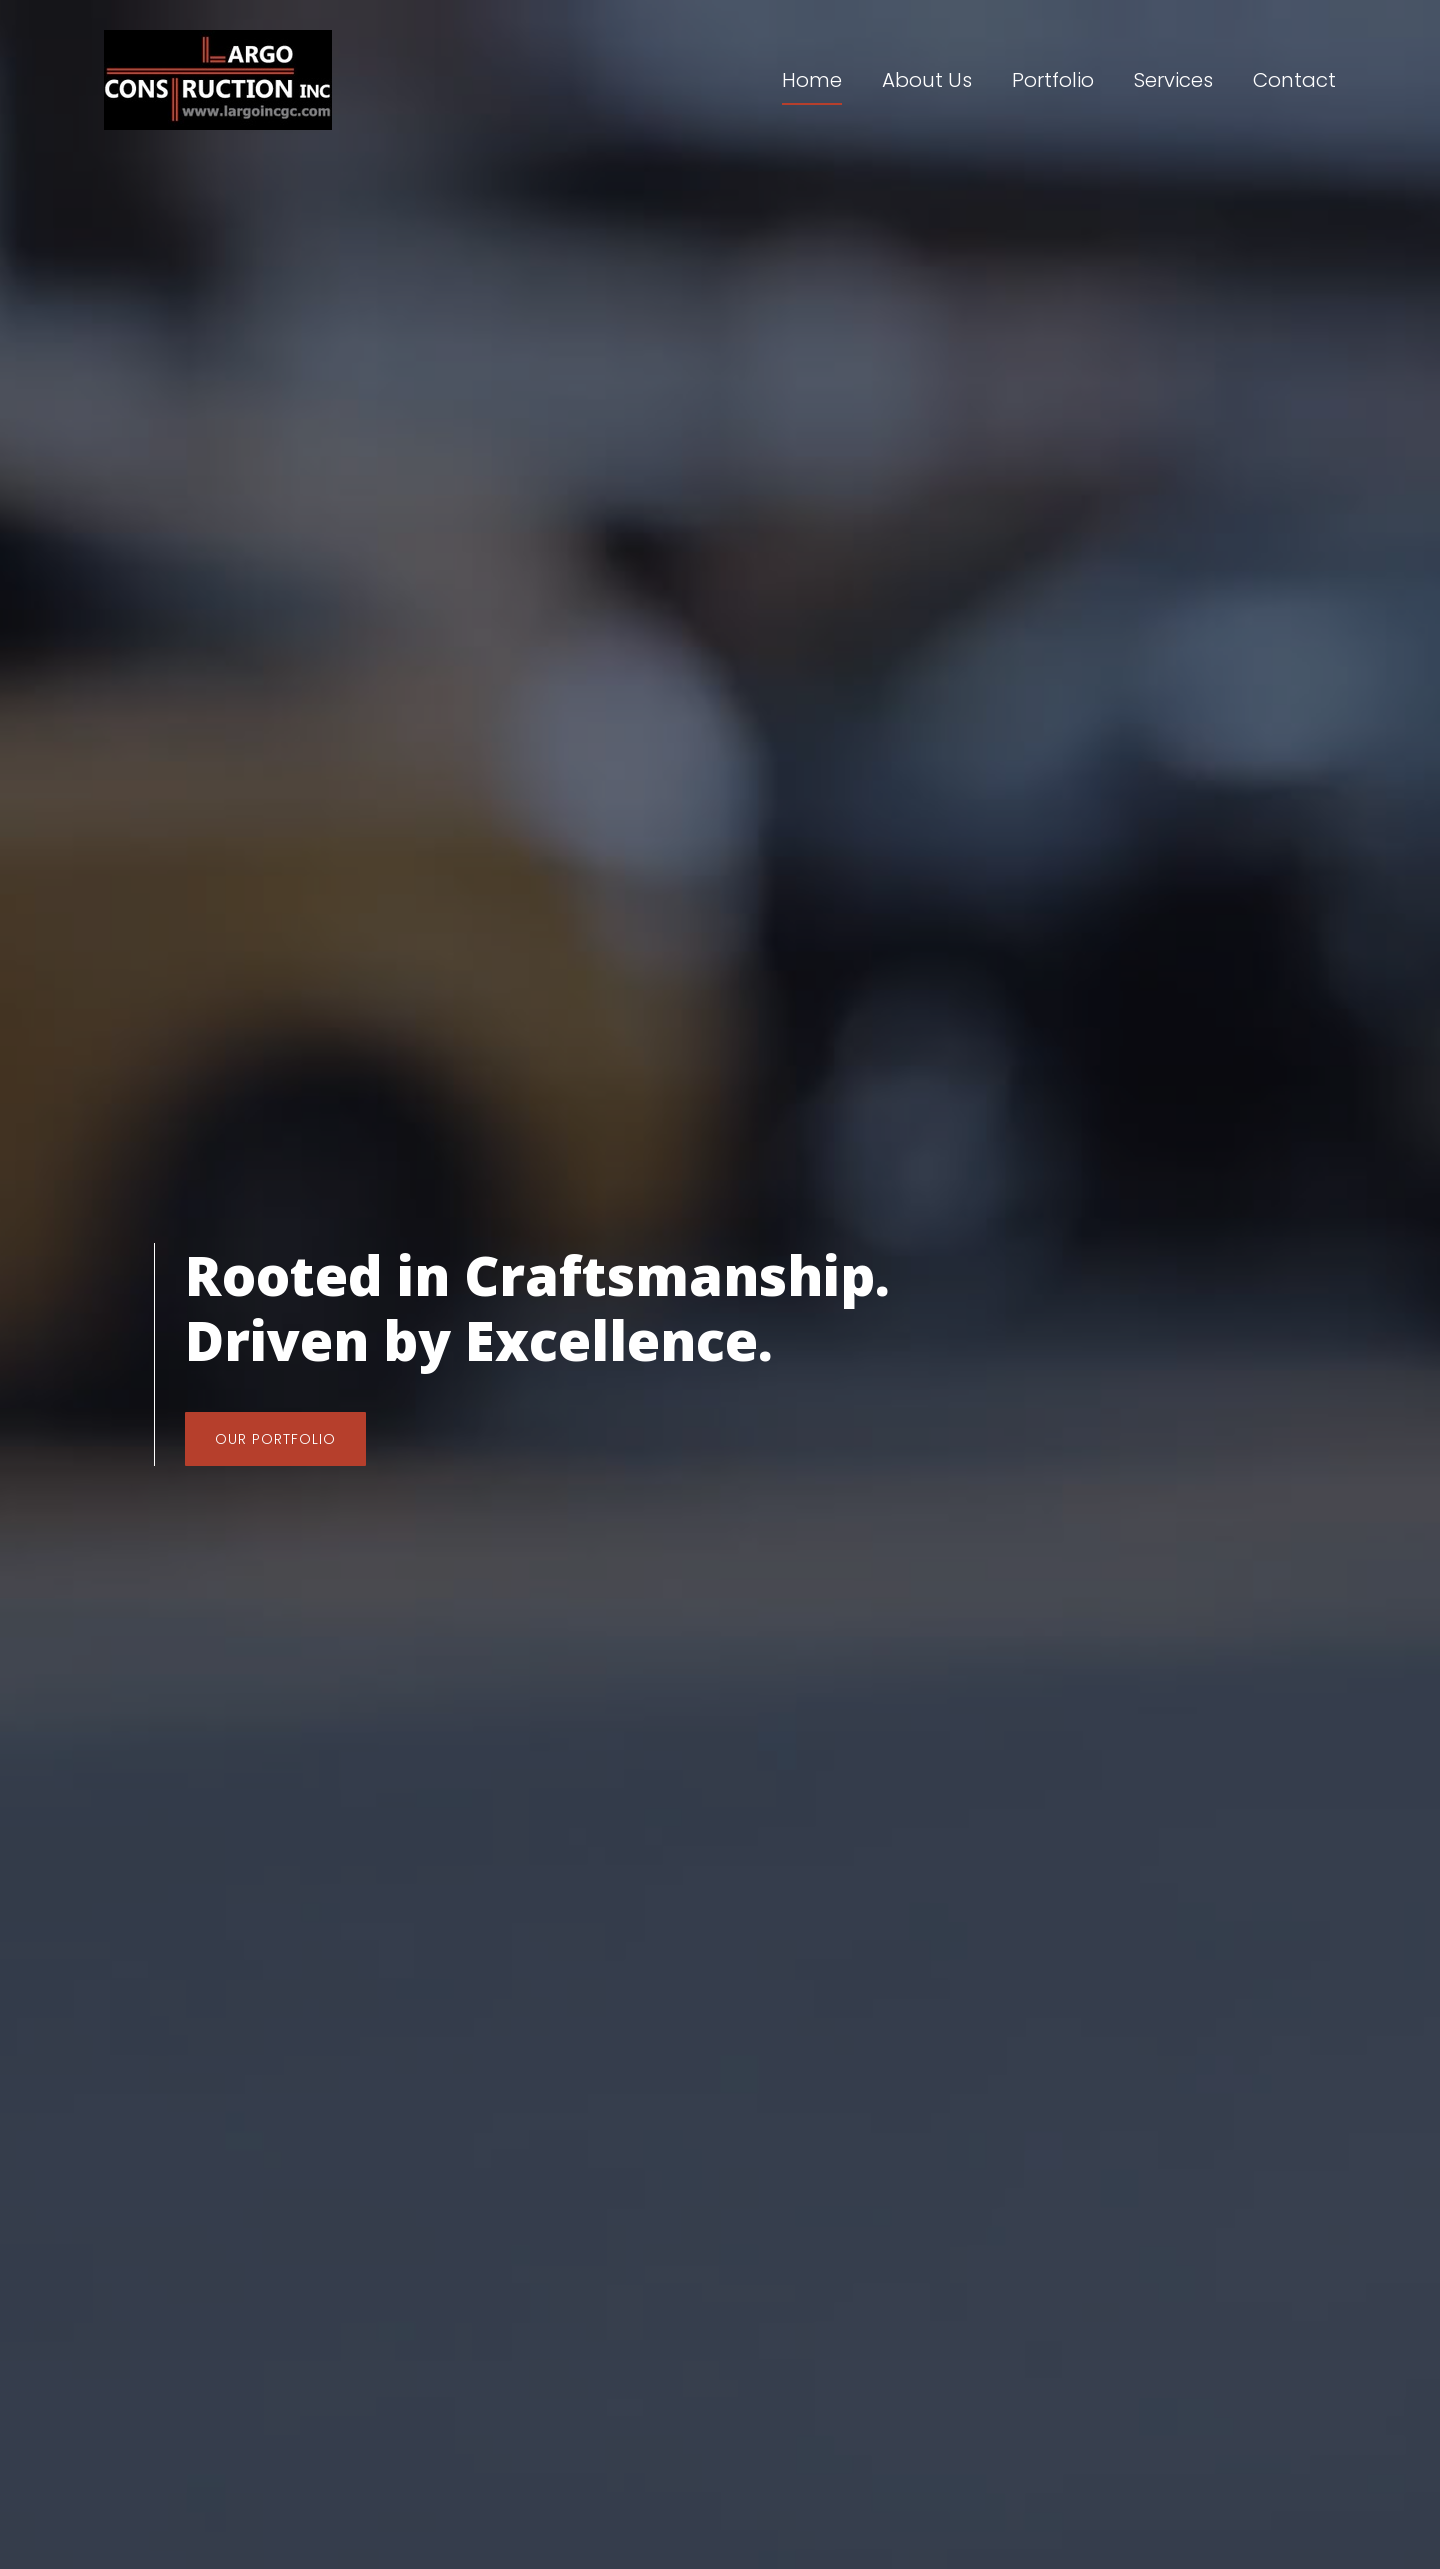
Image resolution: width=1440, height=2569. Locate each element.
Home (812, 80)
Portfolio (1053, 80)
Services (1173, 80)
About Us (927, 80)
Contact (1294, 80)
